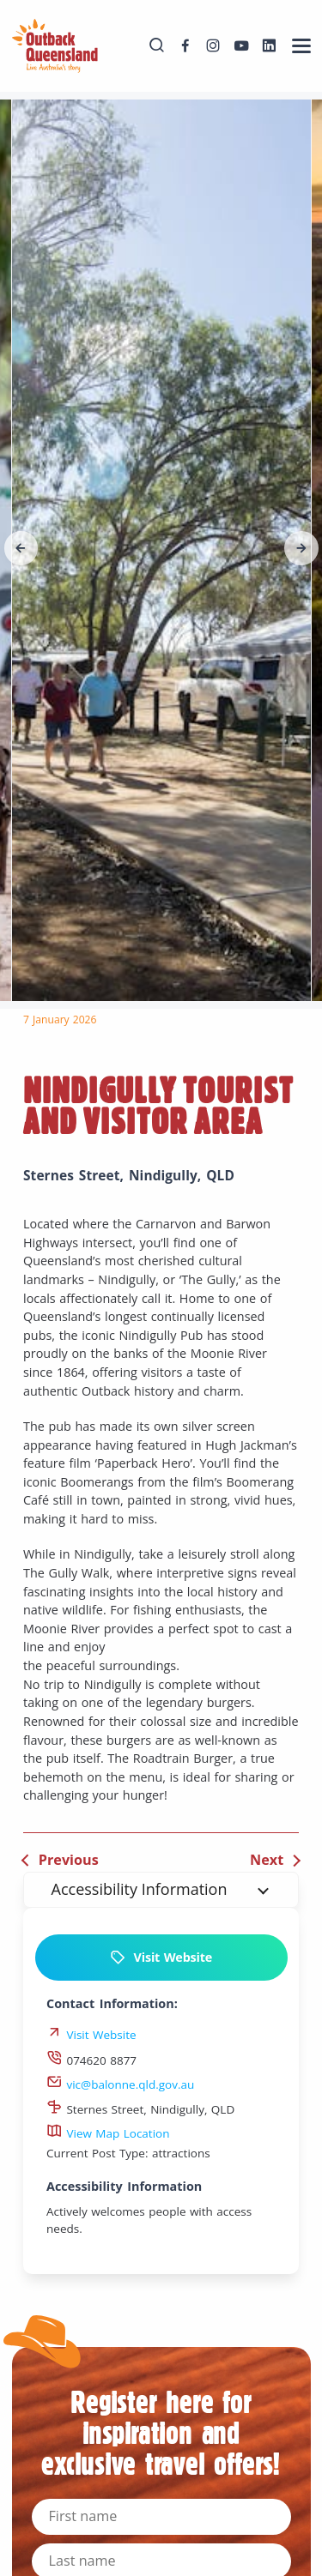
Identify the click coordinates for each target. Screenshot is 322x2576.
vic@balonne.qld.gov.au (120, 2084)
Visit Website (161, 1957)
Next (266, 1859)
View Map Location (108, 2133)
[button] (21, 548)
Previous (69, 1859)
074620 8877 (91, 2060)
